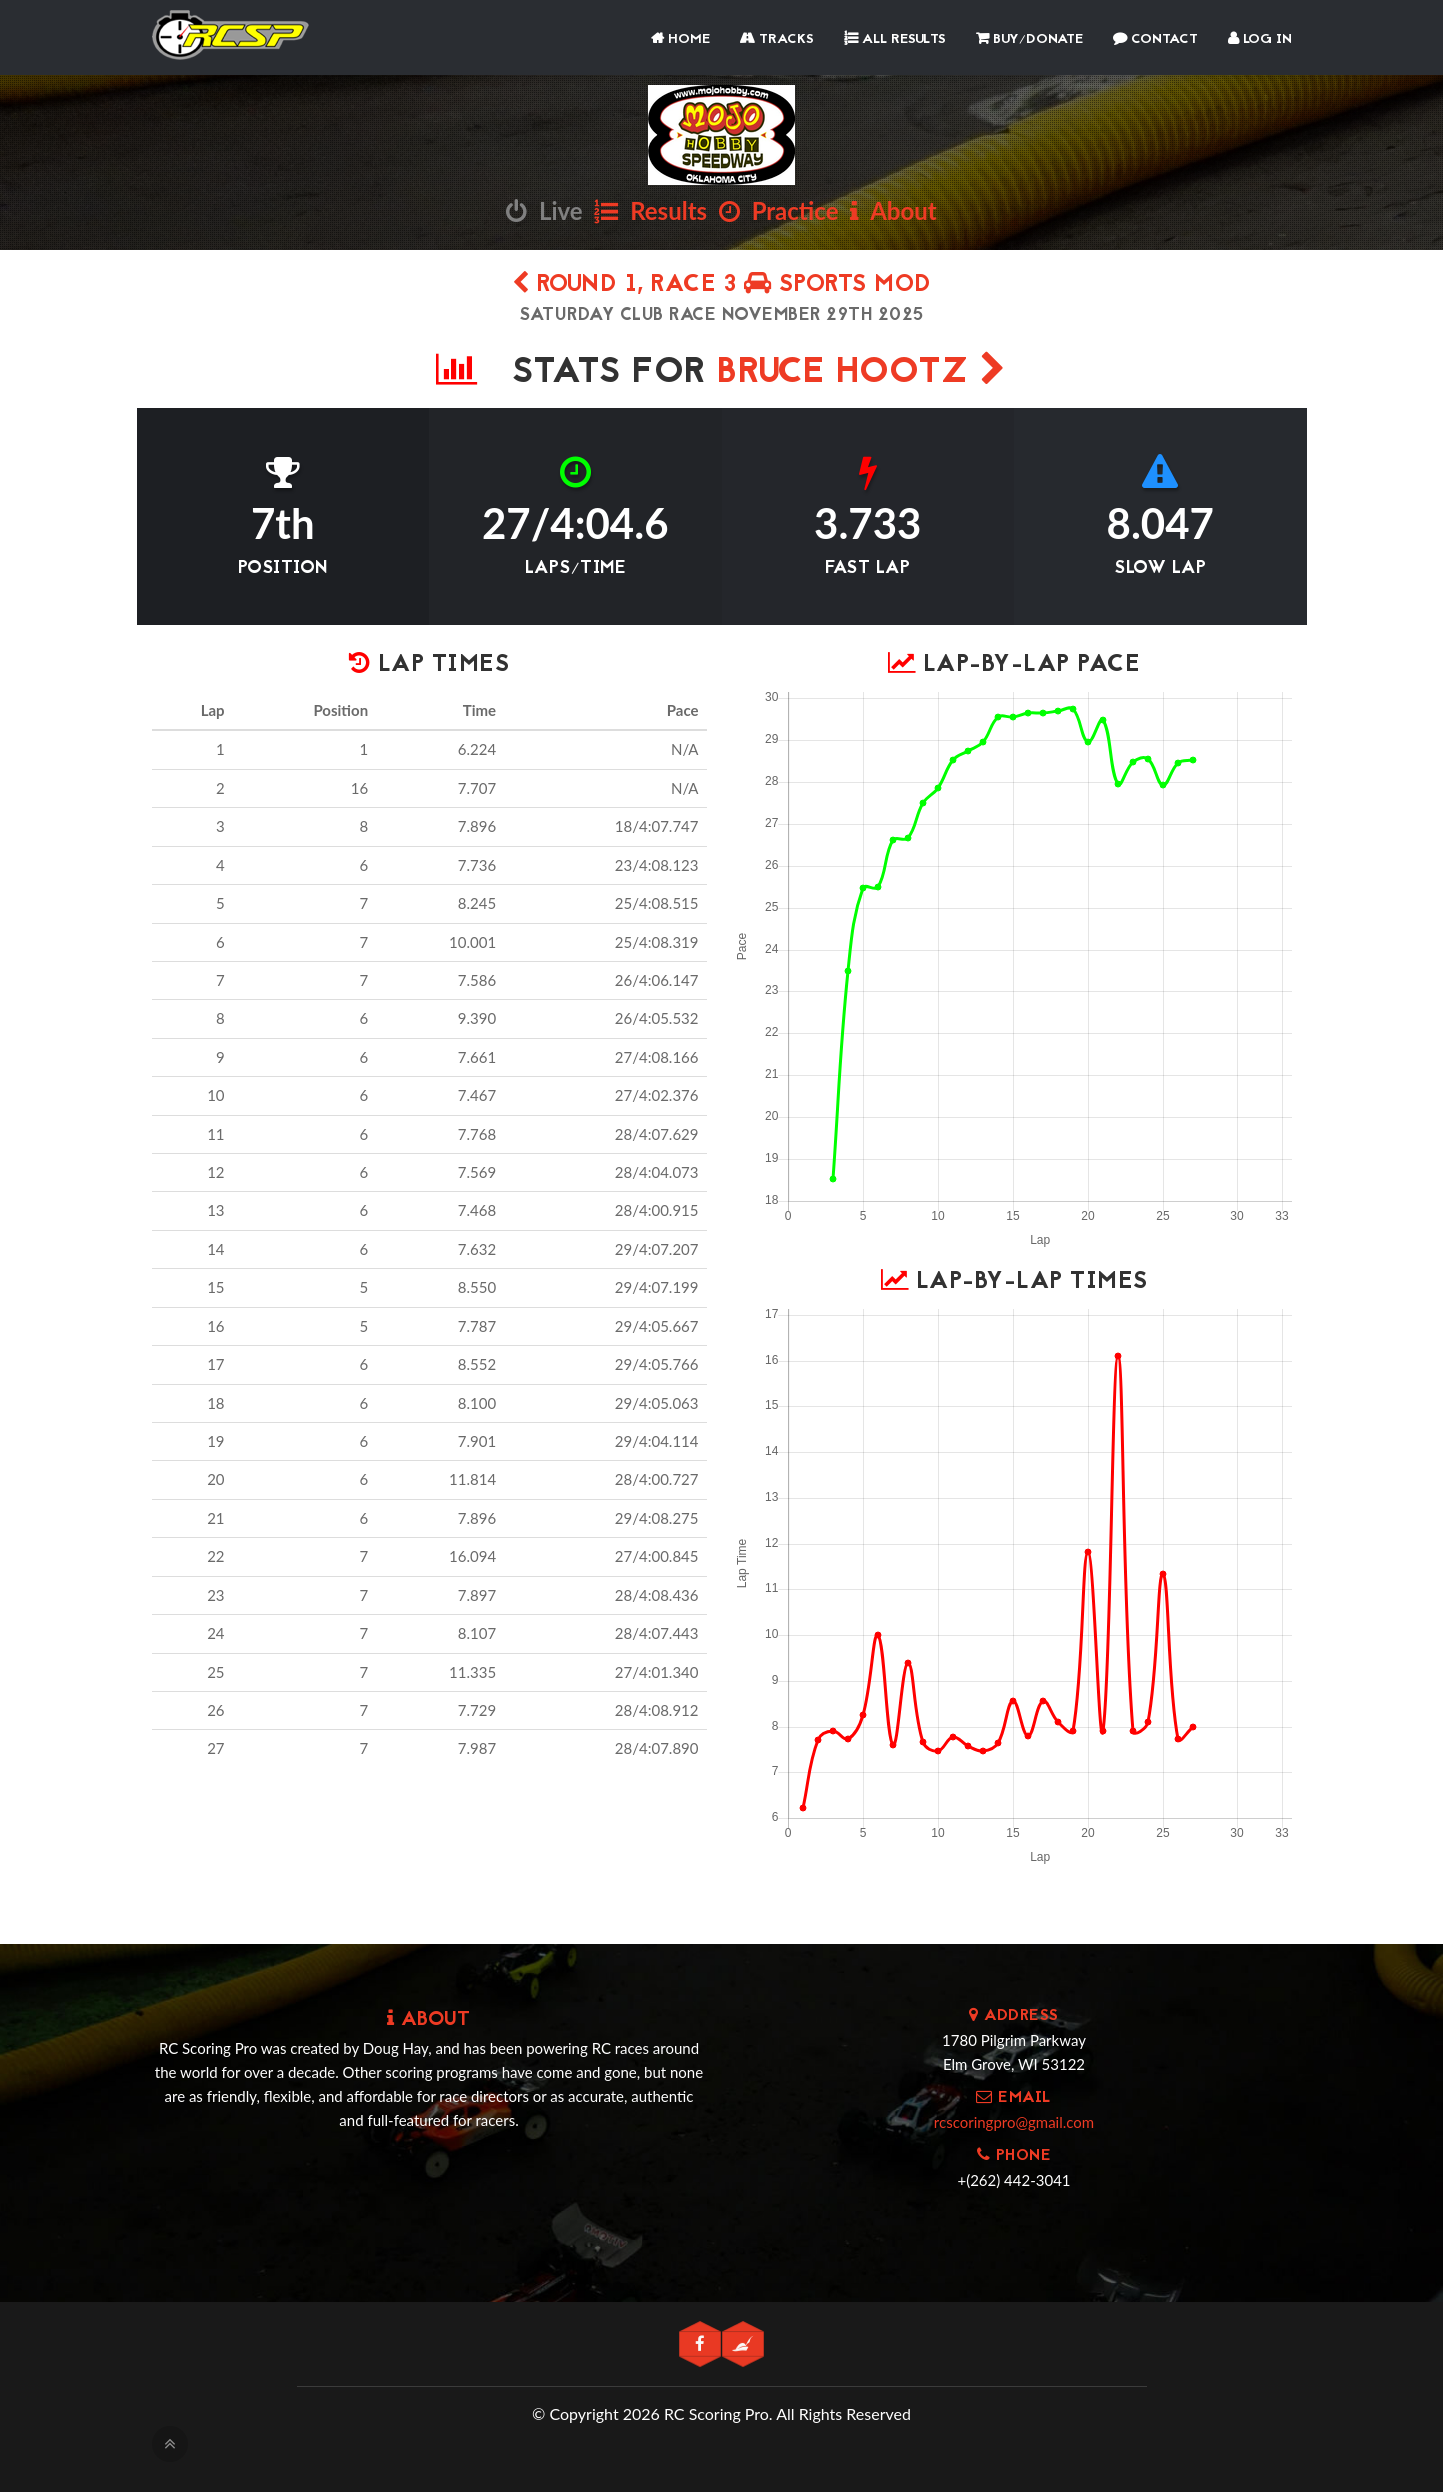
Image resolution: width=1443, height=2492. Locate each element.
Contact (1155, 39)
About (893, 210)
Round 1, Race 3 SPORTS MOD (722, 285)
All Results (895, 39)
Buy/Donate (1029, 39)
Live (544, 210)
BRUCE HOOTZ (862, 373)
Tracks (777, 39)
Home (680, 39)
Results (650, 210)
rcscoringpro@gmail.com (1014, 2122)
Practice (779, 210)
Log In (1260, 39)
